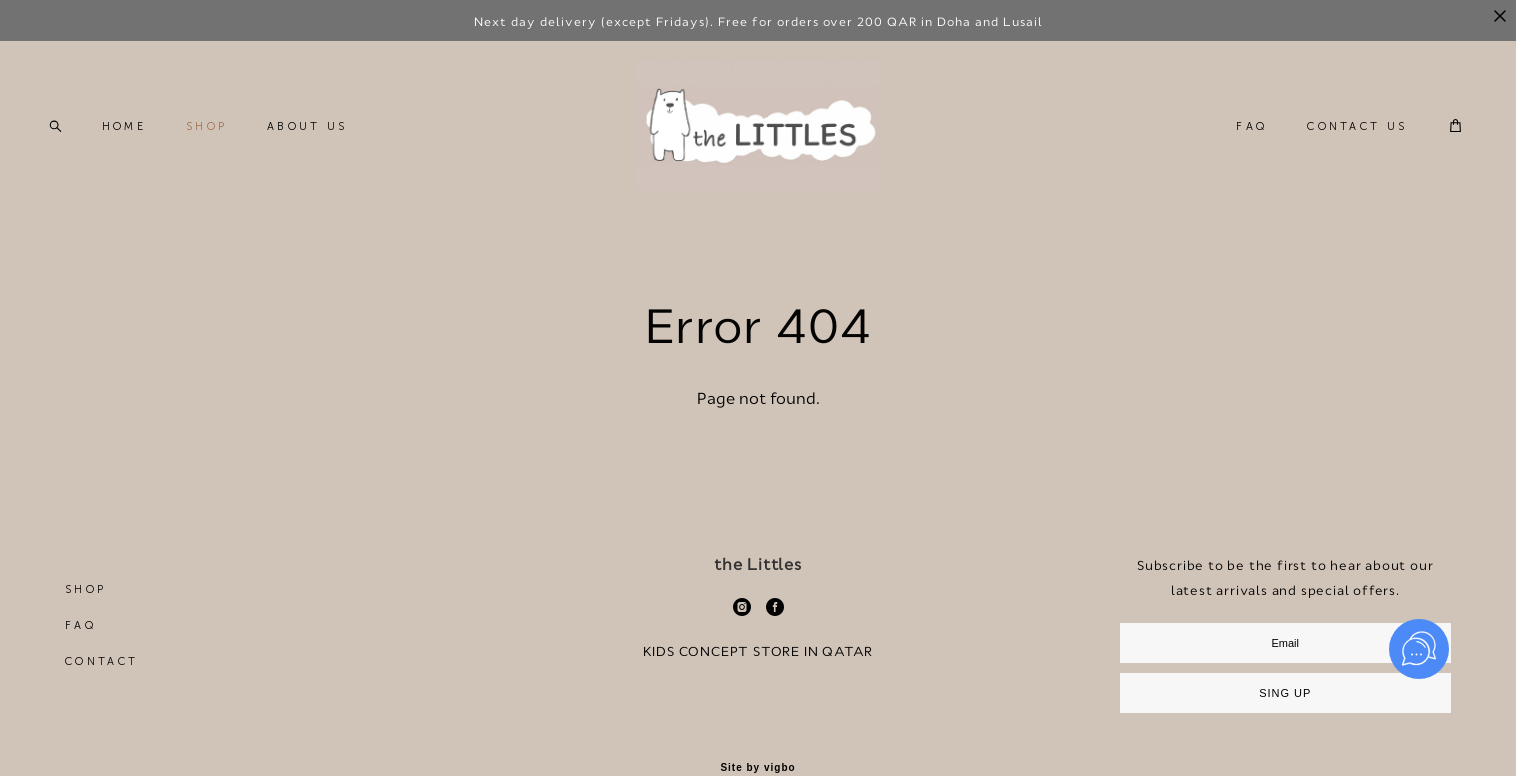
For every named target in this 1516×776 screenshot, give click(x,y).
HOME (143, 149)
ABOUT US (326, 149)
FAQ (1232, 149)
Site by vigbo (757, 768)
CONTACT (101, 661)
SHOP (225, 149)
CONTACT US (1338, 149)
